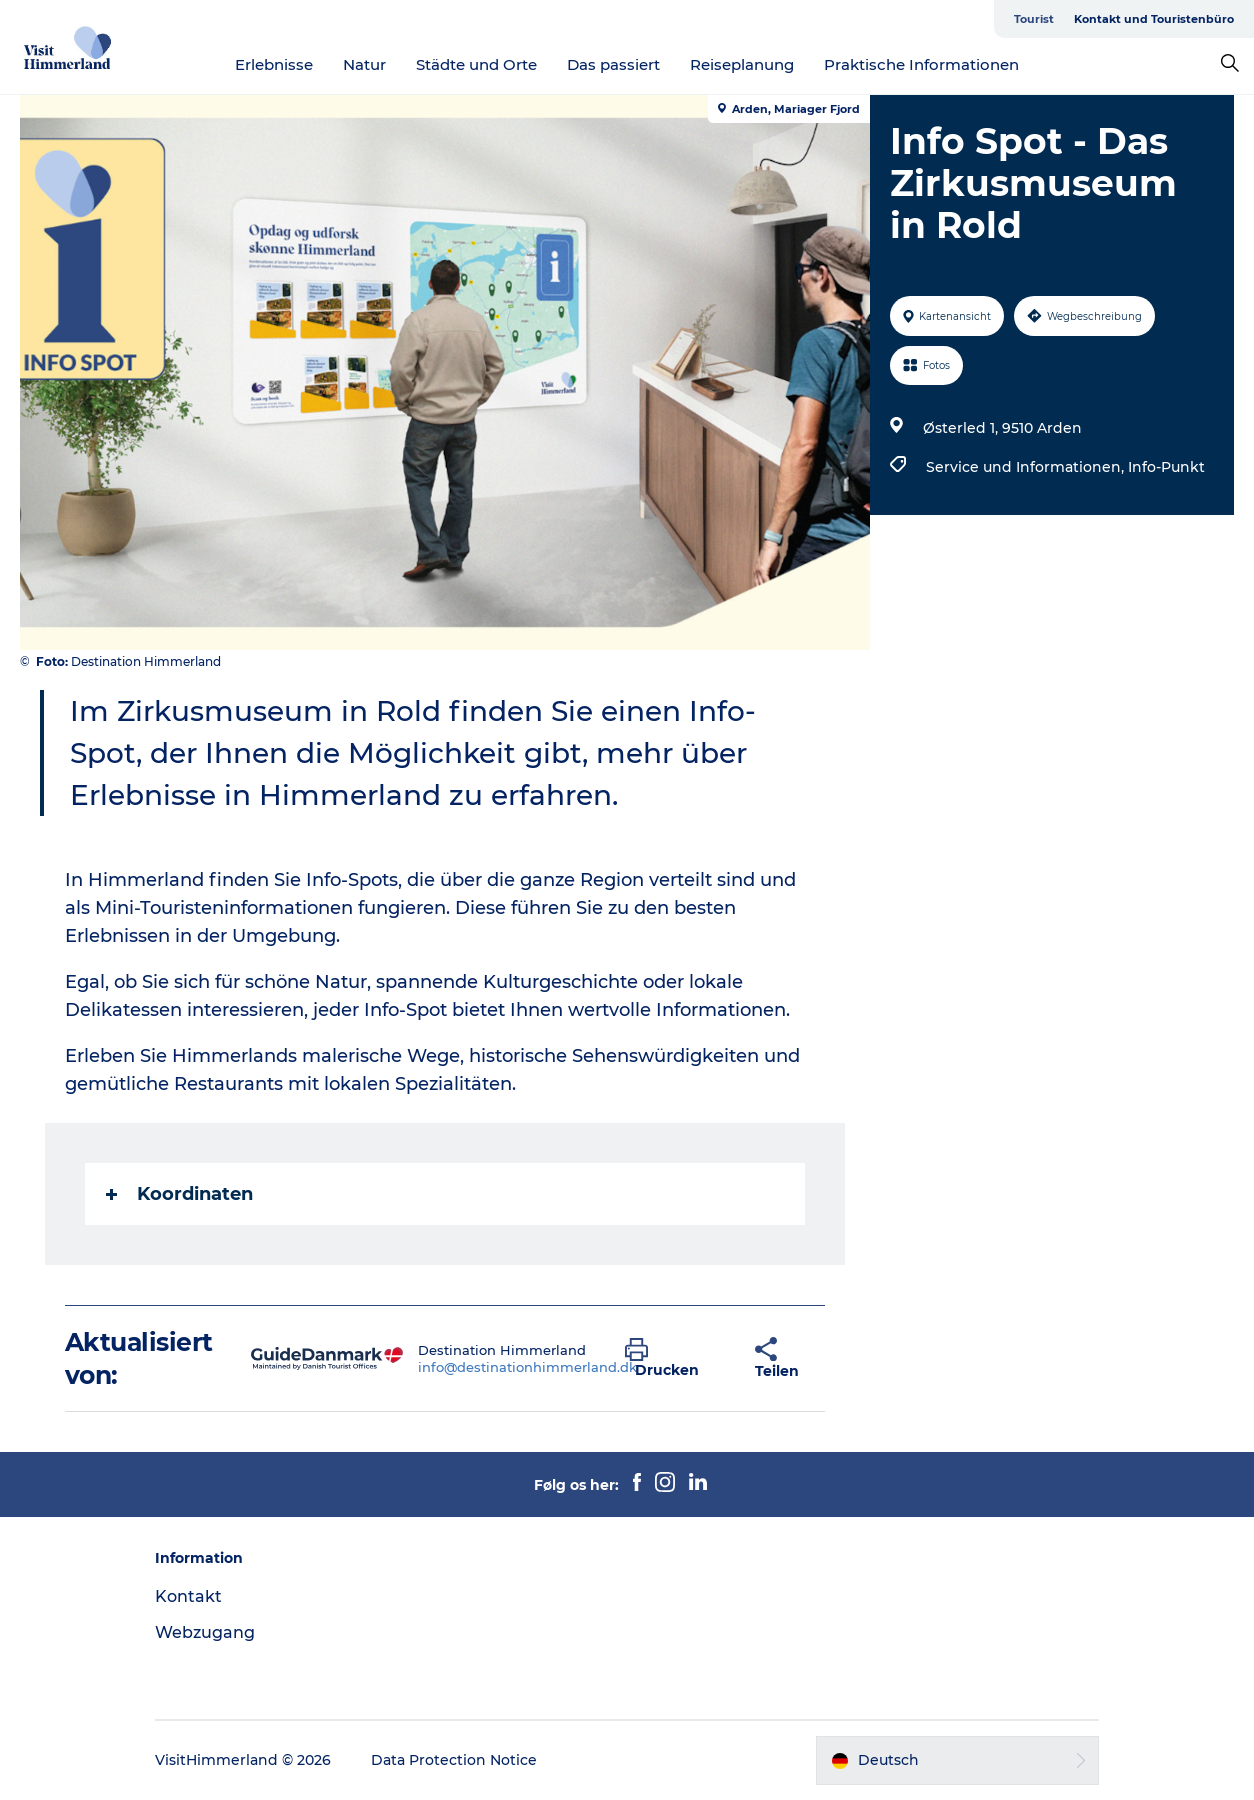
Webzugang (205, 1632)
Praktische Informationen (921, 64)
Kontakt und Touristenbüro (1154, 19)
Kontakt (188, 1596)
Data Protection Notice (454, 1760)
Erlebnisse (274, 64)
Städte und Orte (476, 64)
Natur (364, 64)
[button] (675, 1359)
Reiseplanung (742, 64)
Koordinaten (179, 1194)
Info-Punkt (1166, 467)
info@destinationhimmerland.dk (527, 1367)
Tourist (1034, 19)
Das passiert (613, 64)
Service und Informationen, (1027, 467)
